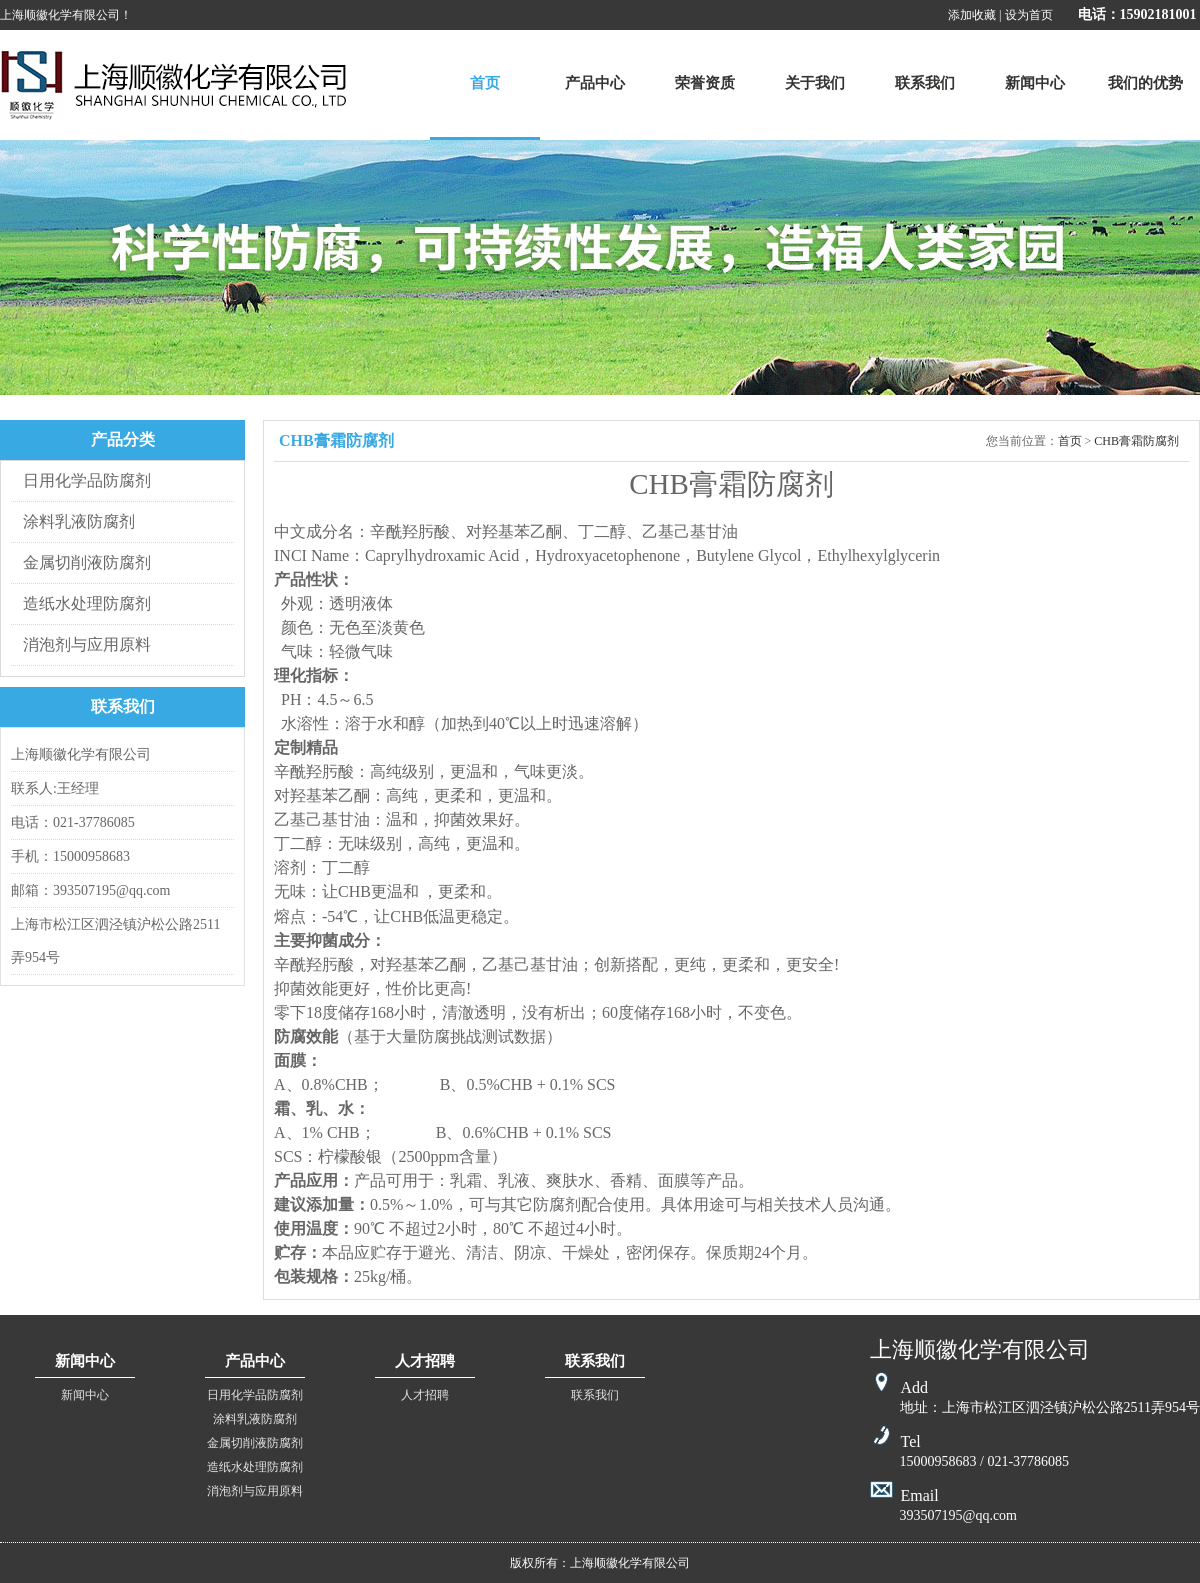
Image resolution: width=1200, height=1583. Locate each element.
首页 (485, 83)
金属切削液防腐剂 (87, 562)
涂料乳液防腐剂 (79, 521)
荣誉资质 (705, 83)
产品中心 (595, 83)
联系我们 (925, 83)
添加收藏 (972, 15)
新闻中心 (1035, 83)
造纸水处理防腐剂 (87, 603)
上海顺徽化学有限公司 (173, 85)
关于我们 (815, 83)
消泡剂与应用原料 (87, 644)
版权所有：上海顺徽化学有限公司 (600, 1563)
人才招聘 (425, 1395)
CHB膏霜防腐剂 (1136, 441)
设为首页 (1029, 15)
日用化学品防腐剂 (87, 480)
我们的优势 (1145, 83)
